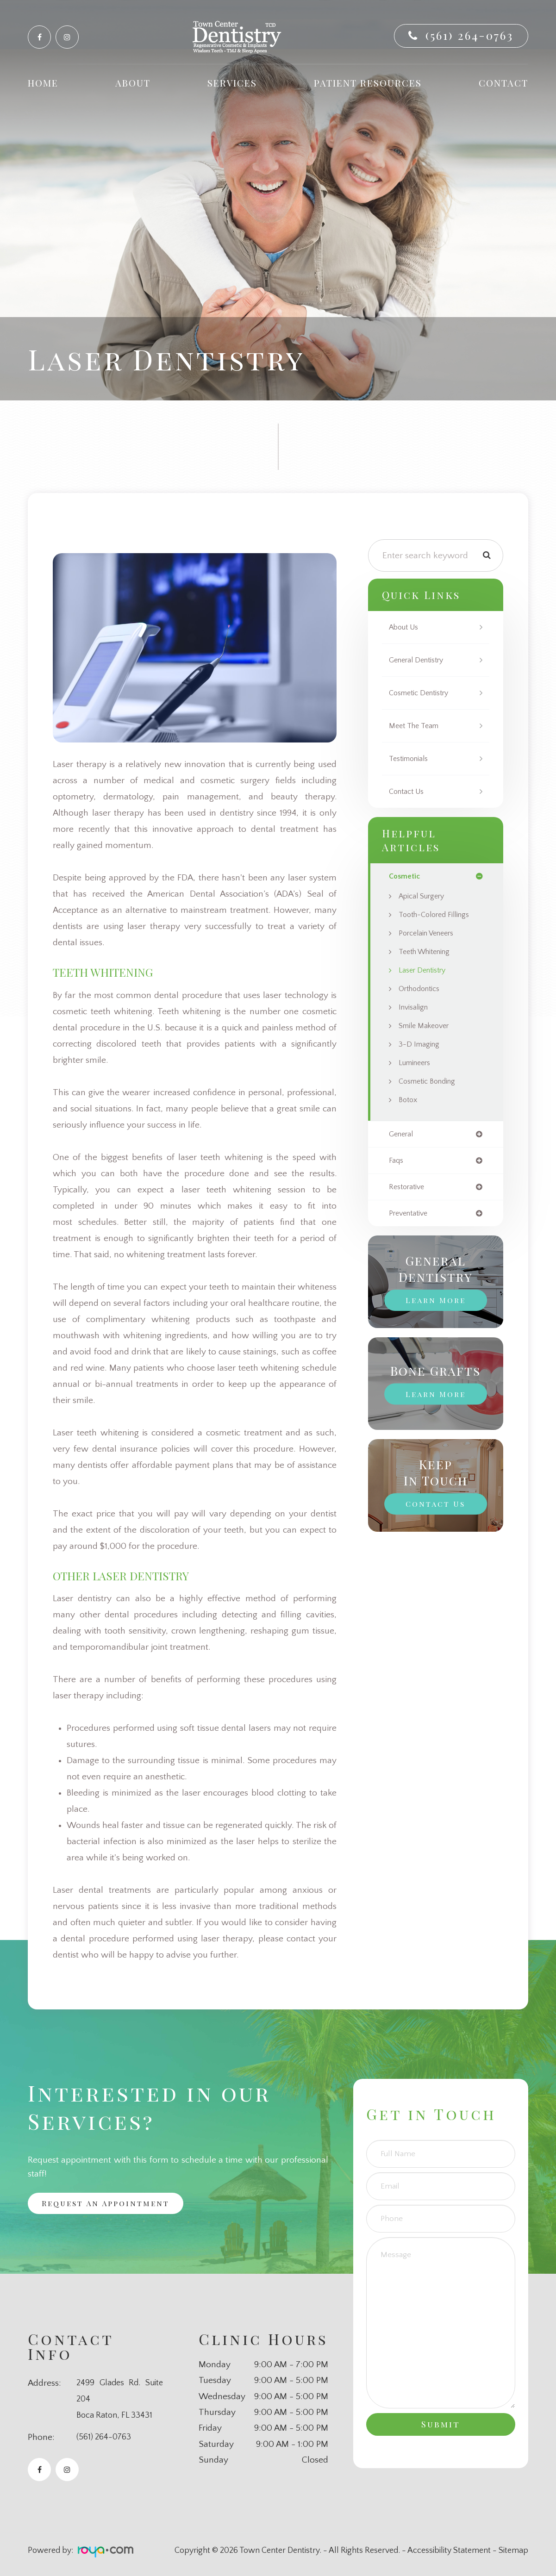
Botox (409, 1100)
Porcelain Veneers (430, 933)
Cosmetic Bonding (431, 1081)
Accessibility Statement (449, 2550)
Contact (503, 83)
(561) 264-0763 (469, 35)
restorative (408, 1189)
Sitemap (513, 2550)
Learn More (436, 1303)
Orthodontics (422, 989)
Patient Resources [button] (368, 83)
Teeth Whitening (428, 952)
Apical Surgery (424, 896)
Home (43, 83)
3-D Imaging (421, 1044)
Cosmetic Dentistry (422, 693)
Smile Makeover (427, 1026)
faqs (396, 1162)
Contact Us (408, 791)
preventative (410, 1216)
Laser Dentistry (425, 970)
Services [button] (232, 83)
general (402, 1135)
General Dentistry (419, 660)
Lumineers (417, 1063)
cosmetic (405, 876)
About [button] (132, 83)
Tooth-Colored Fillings (438, 915)
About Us (406, 627)
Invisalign (415, 1007)
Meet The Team (416, 725)
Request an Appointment (112, 2203)
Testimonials (411, 758)
